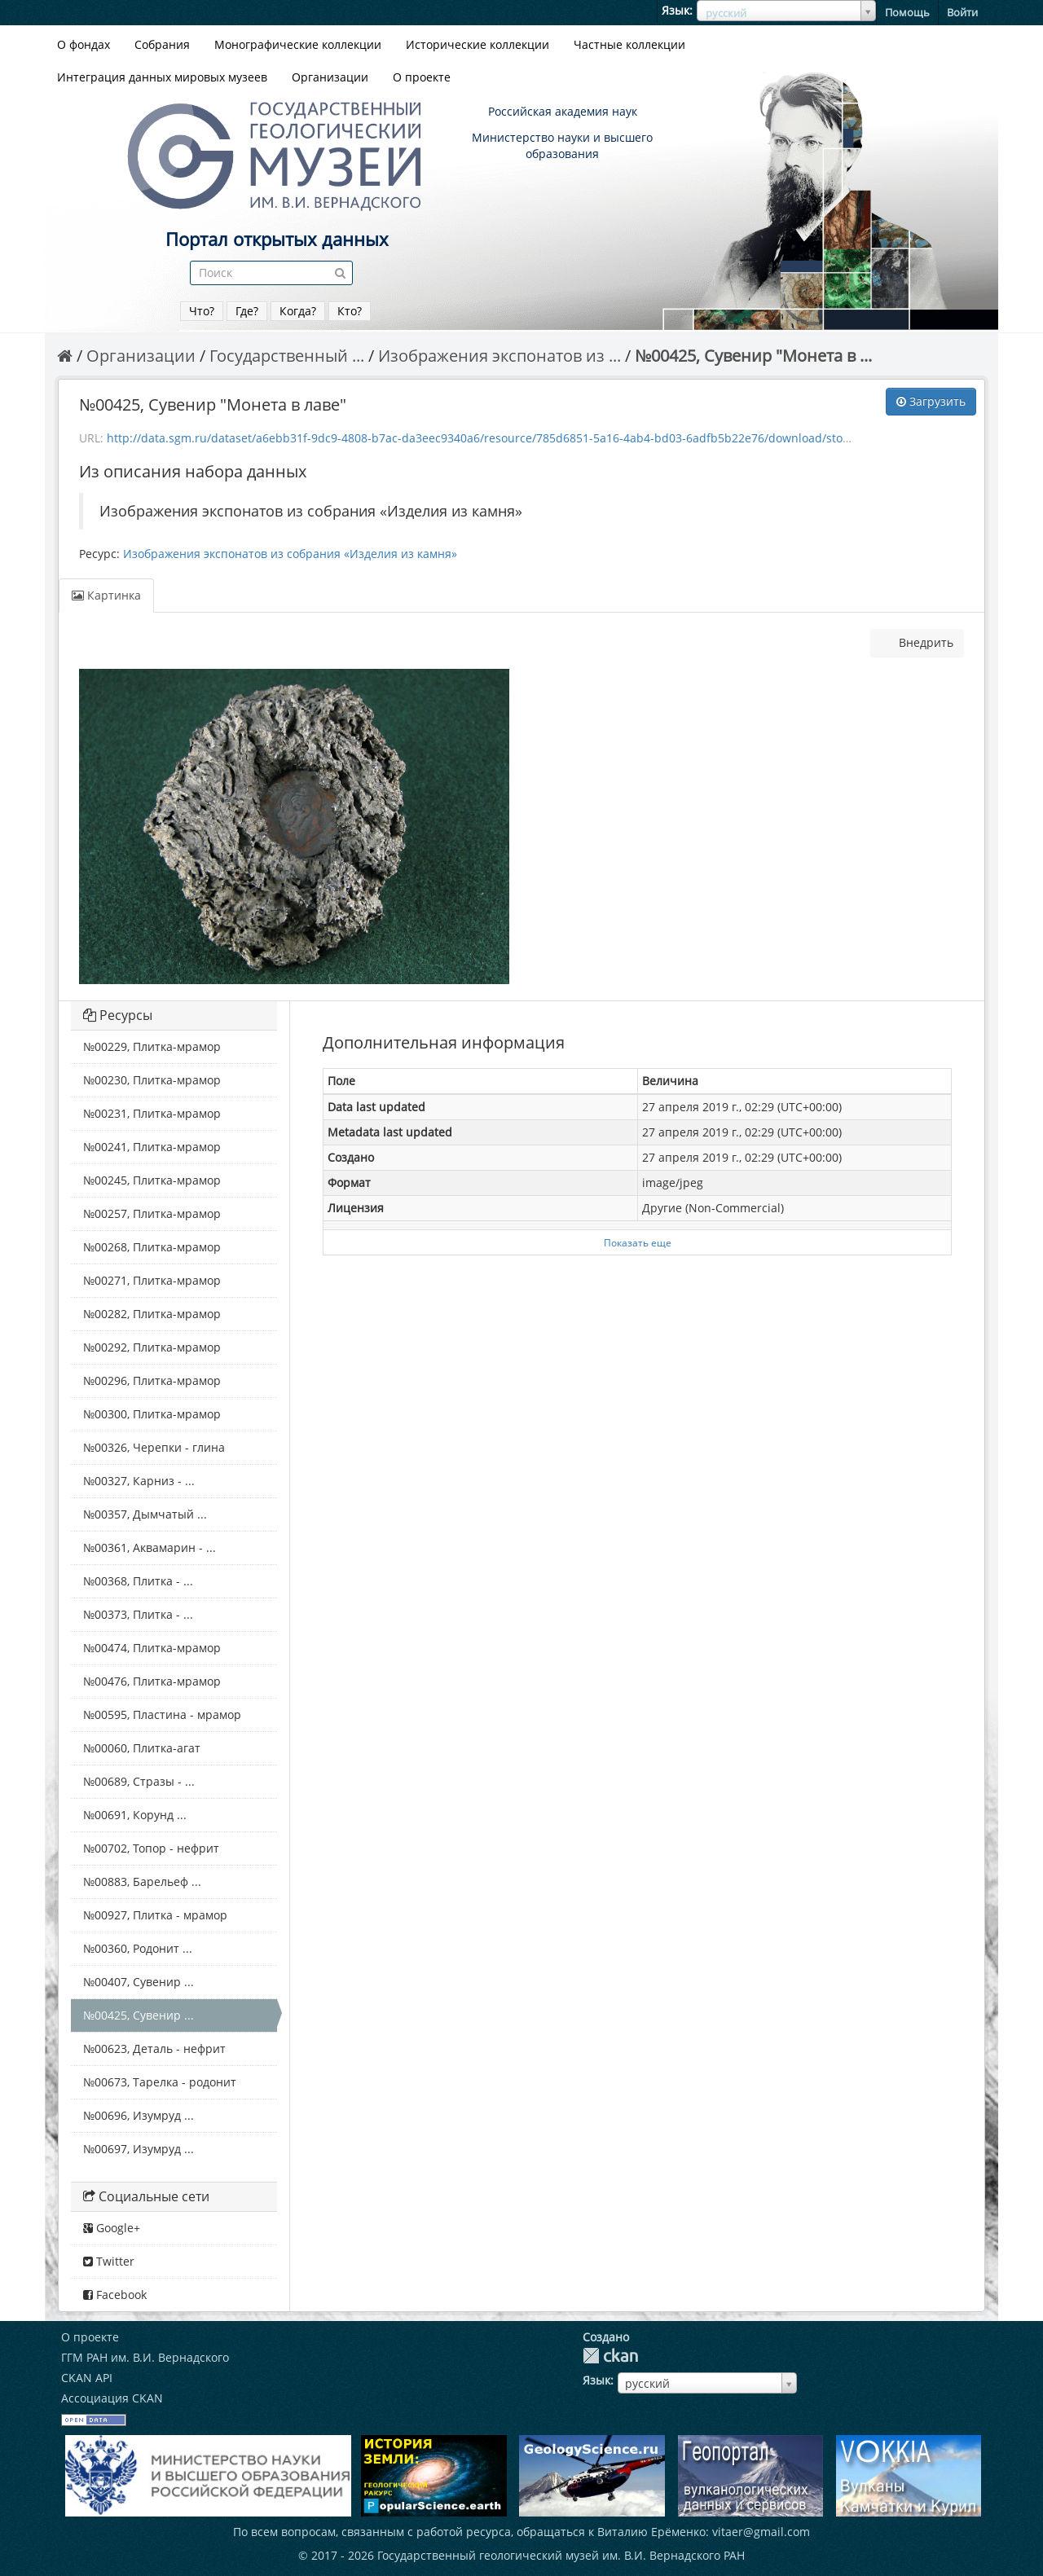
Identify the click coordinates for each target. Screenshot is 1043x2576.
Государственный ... (286, 356)
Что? (201, 311)
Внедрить (924, 642)
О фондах (83, 44)
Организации (330, 77)
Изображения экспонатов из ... (499, 356)
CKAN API (86, 2377)
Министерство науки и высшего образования (562, 145)
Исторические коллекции (477, 44)
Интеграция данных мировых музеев (162, 77)
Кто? (349, 311)
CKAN (610, 2355)
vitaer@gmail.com (761, 2531)
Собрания (162, 44)
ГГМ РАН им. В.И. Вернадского (145, 2357)
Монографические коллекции (297, 44)
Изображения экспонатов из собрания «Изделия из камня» (290, 553)
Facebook (115, 2294)
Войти (962, 12)
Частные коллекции (629, 44)
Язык (675, 10)
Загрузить (931, 401)
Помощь (907, 12)
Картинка (106, 595)
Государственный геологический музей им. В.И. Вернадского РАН (561, 2555)
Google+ (111, 2227)
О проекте (422, 77)
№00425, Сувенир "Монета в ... (753, 356)
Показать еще (637, 1242)
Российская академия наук (562, 111)
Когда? (297, 311)
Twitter (108, 2261)
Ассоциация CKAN (112, 2398)
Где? (246, 311)
